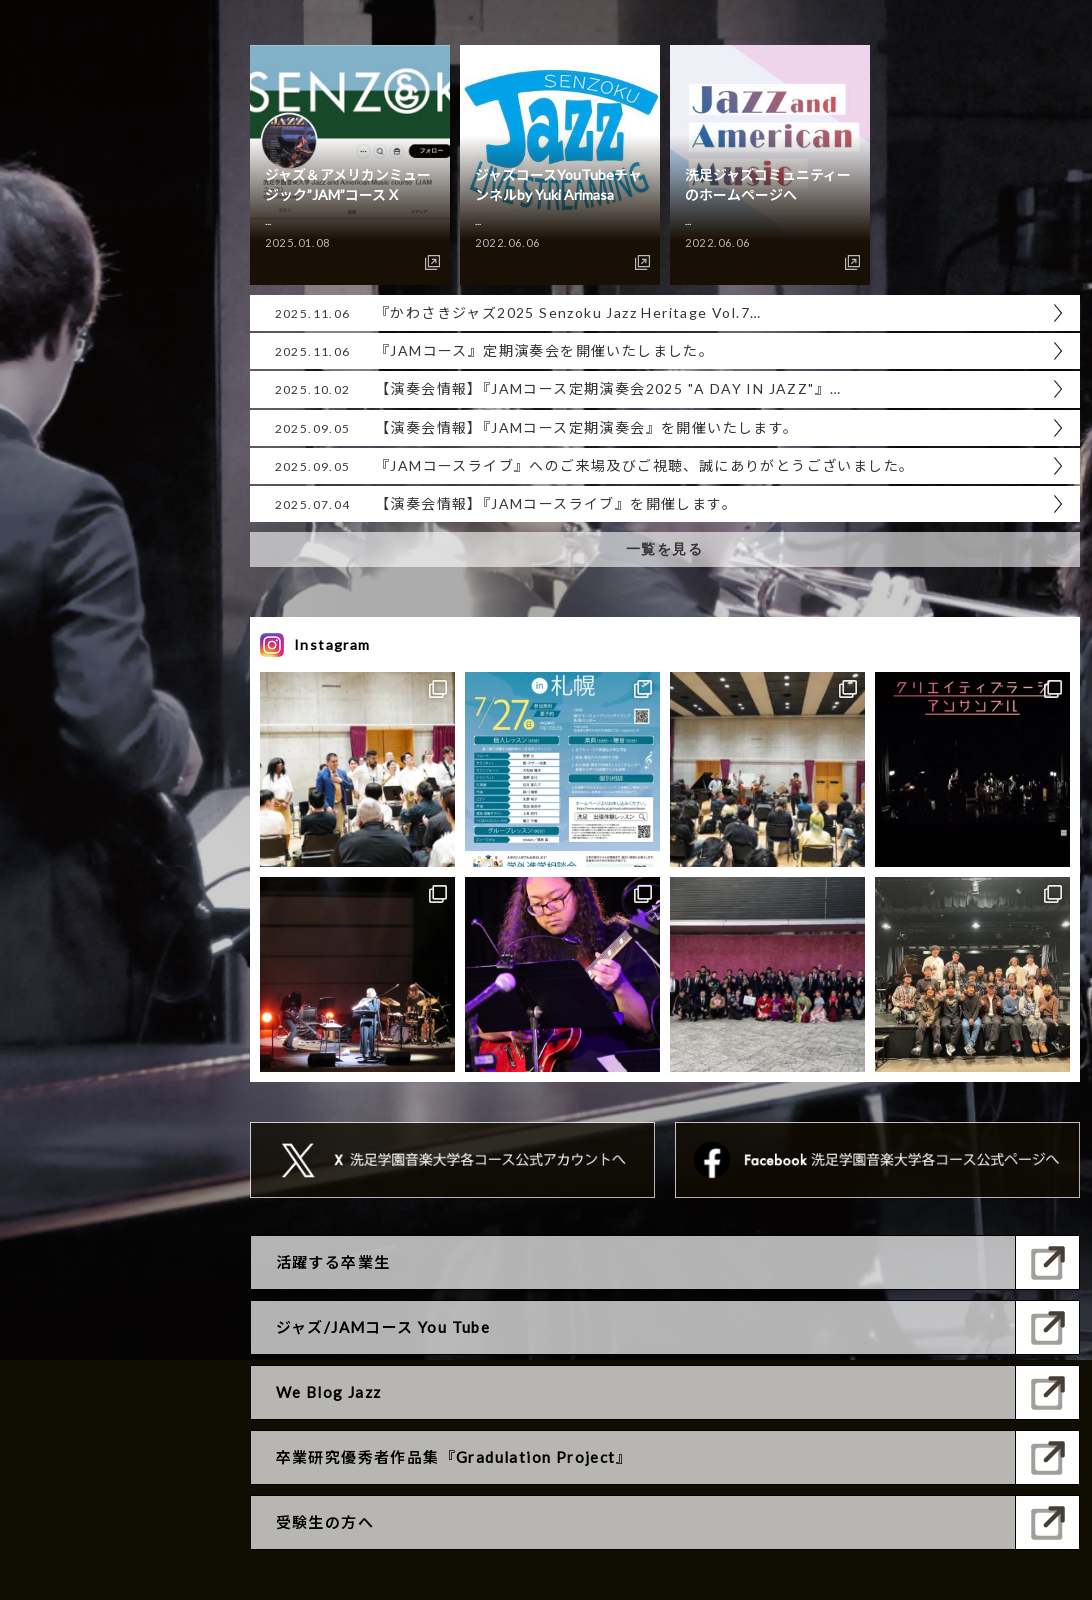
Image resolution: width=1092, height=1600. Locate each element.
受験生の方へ (325, 1522)
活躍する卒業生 (333, 1262)
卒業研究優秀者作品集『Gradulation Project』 (454, 1457)
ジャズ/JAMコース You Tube (383, 1327)
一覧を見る (664, 549)
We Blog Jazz (329, 1392)
